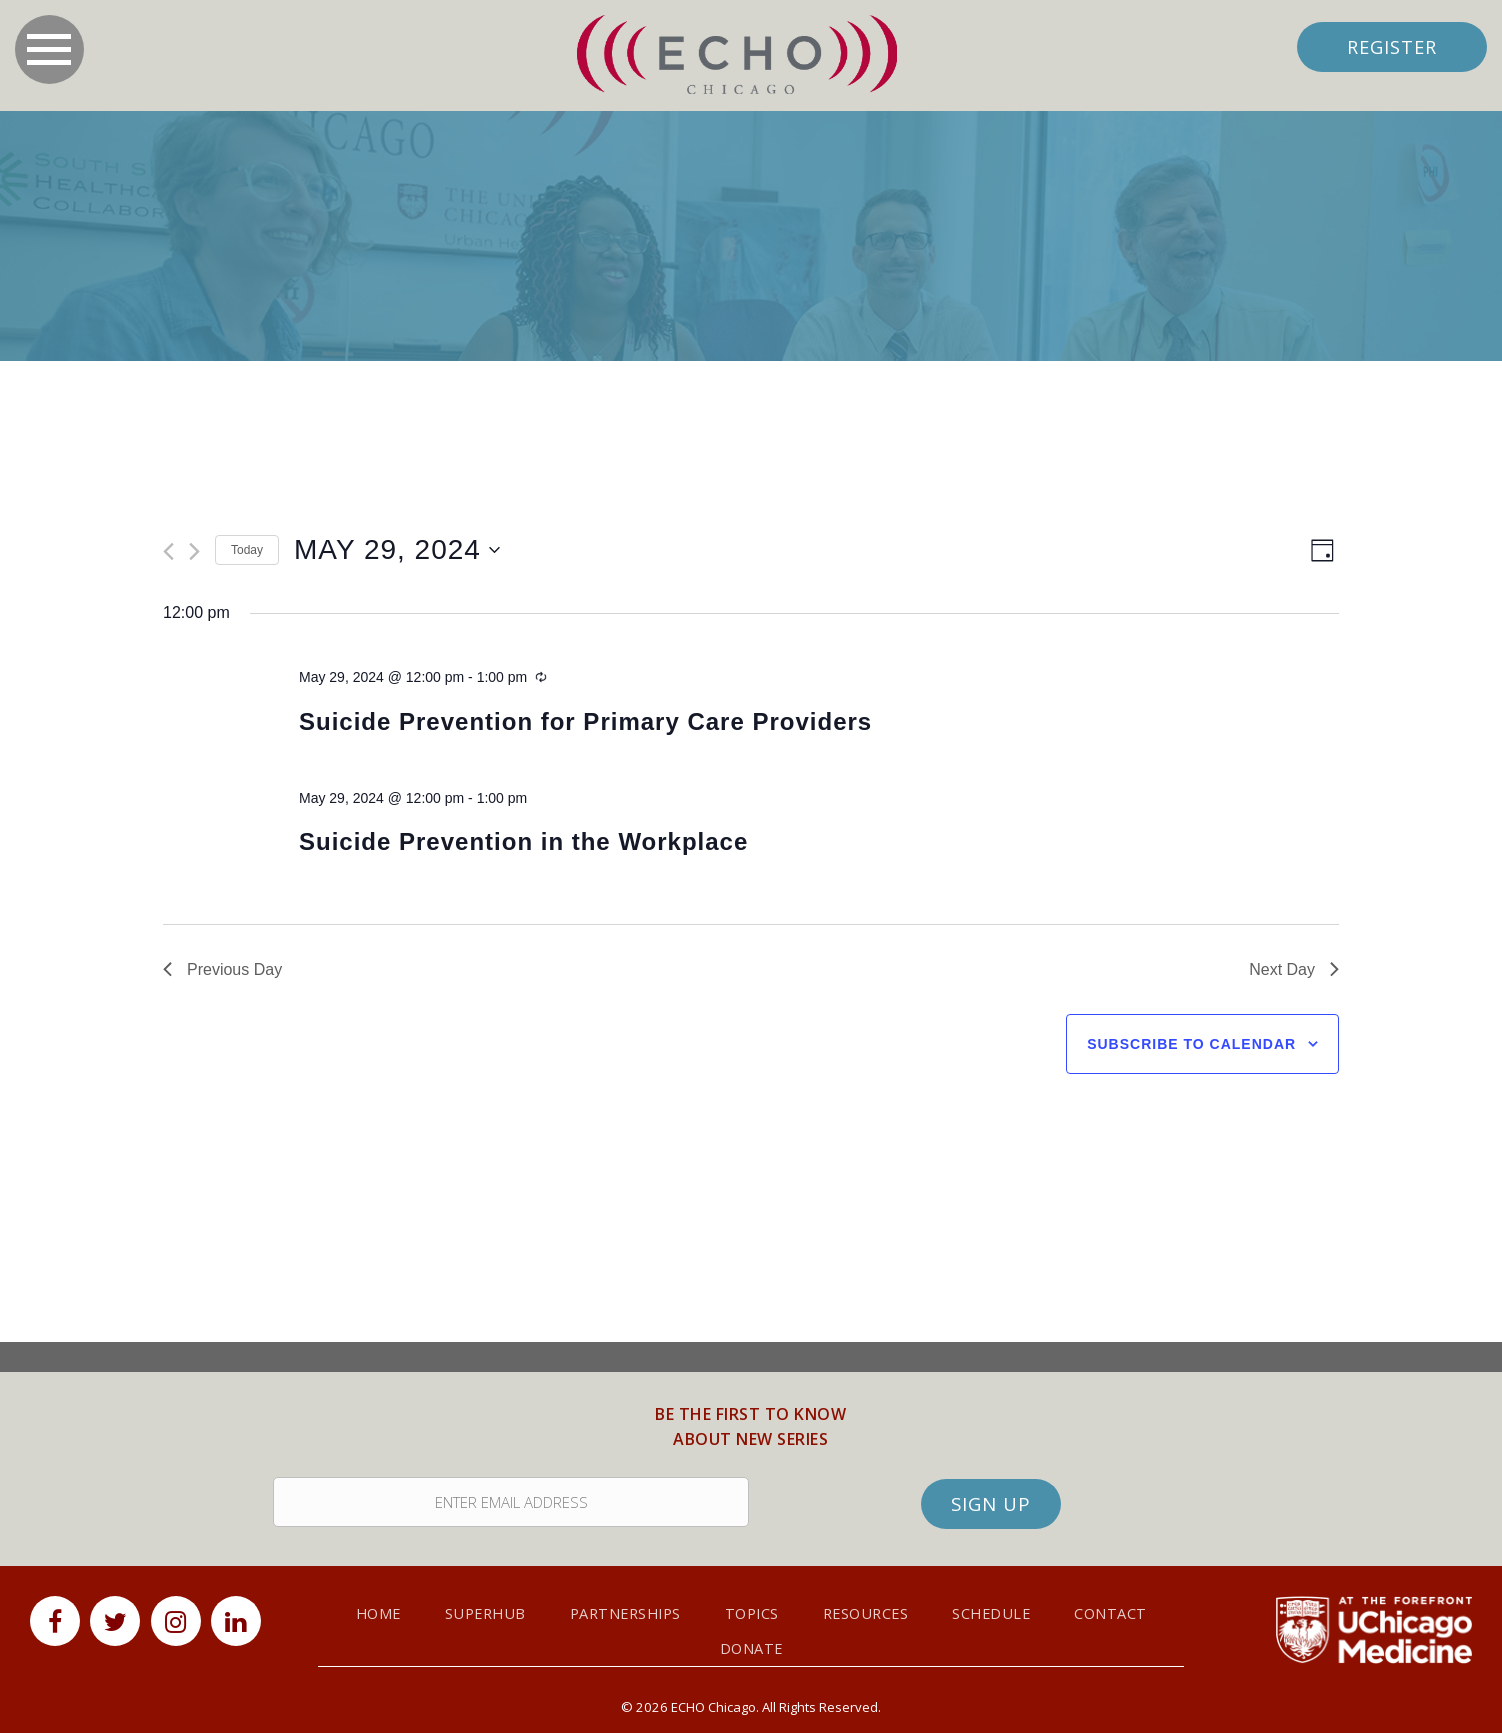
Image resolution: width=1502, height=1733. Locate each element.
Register (1390, 46)
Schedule (1001, 1607)
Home (367, 1607)
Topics (754, 1607)
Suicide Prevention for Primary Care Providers (585, 721)
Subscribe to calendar (1191, 1045)
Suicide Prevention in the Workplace (523, 842)
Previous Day (222, 969)
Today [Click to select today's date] (247, 550)
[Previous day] (168, 552)
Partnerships (623, 1607)
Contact (1123, 1607)
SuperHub (477, 1607)
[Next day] (194, 552)
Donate (751, 1642)
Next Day (1294, 969)
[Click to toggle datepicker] (397, 551)
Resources (872, 1607)
